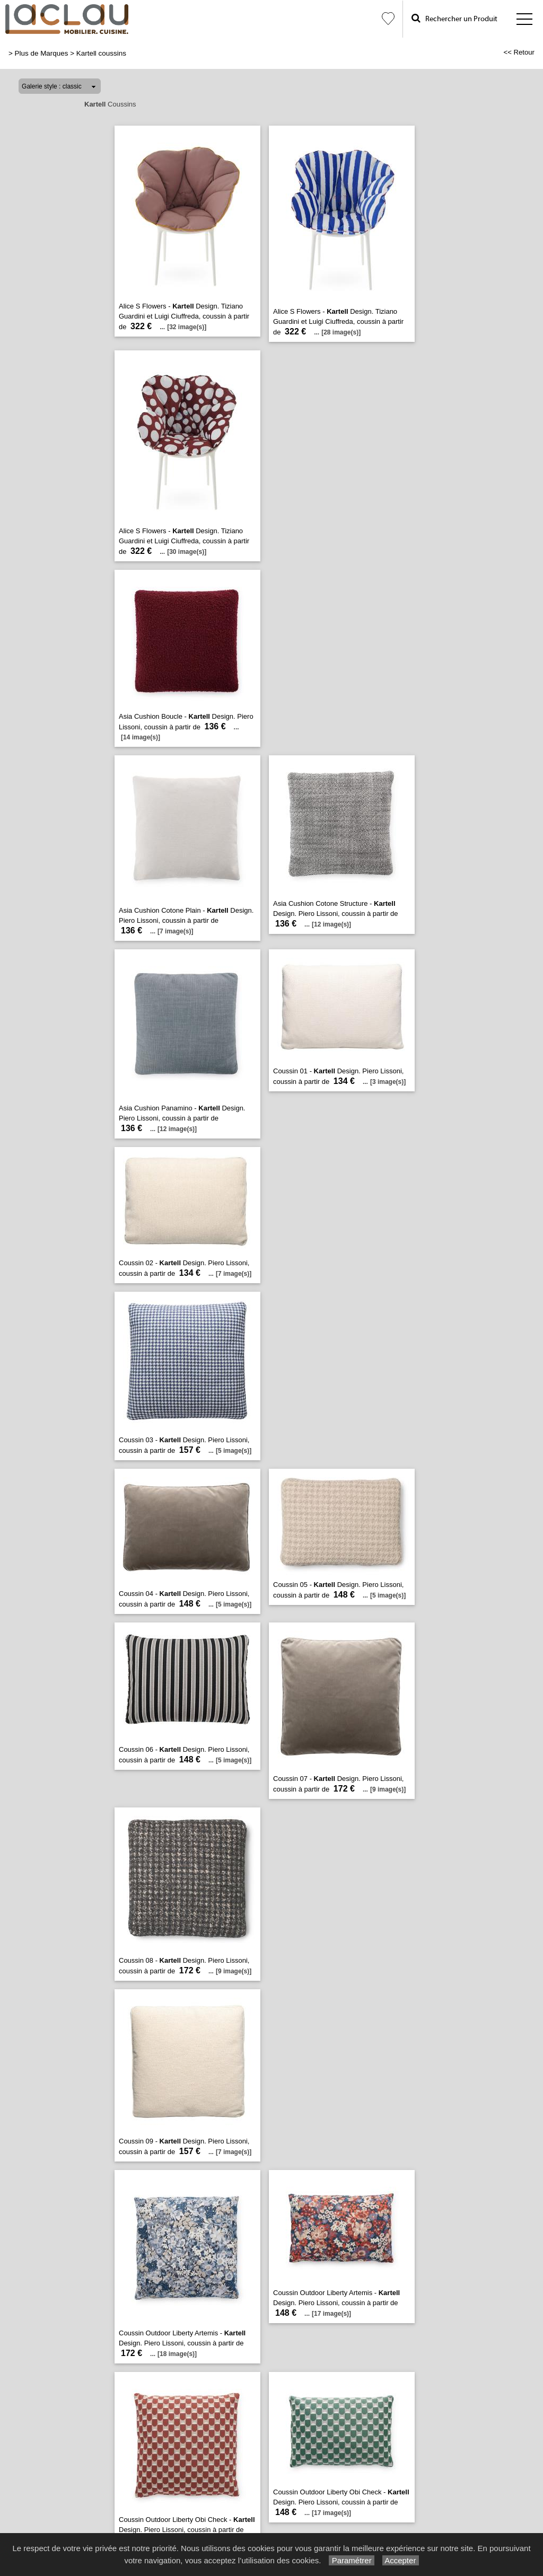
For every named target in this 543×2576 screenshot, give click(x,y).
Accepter (400, 2560)
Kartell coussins (101, 53)
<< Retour (519, 52)
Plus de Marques (41, 53)
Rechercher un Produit (454, 18)
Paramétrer (351, 2560)
